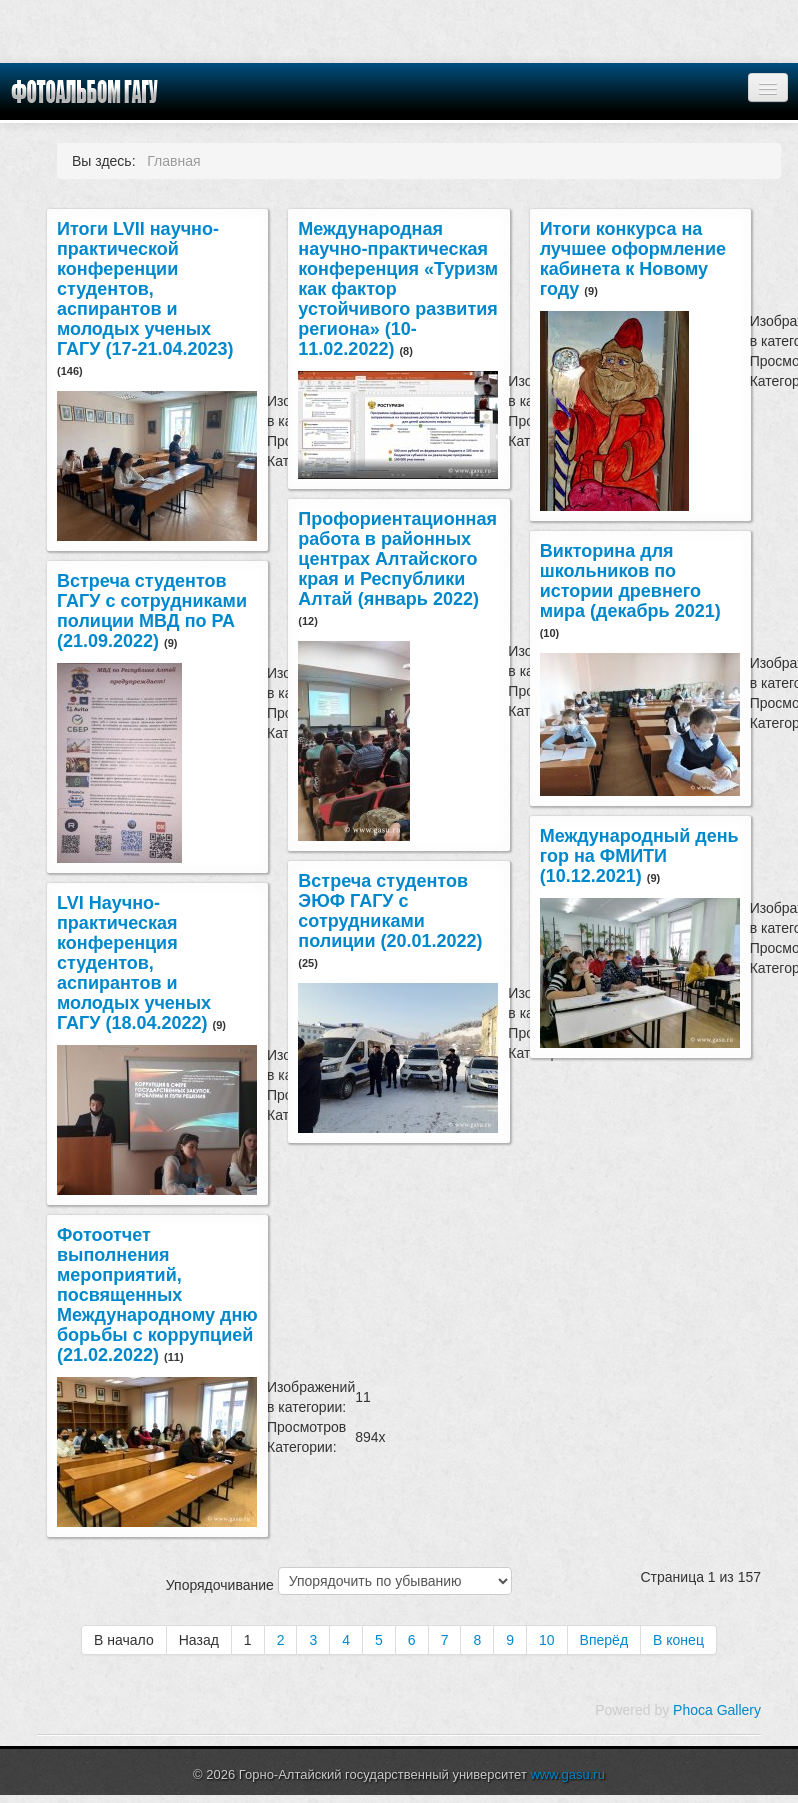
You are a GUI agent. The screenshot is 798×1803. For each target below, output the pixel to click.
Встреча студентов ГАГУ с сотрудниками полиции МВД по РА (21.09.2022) (152, 611)
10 (547, 1640)
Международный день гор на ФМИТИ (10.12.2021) (639, 856)
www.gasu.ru (567, 1774)
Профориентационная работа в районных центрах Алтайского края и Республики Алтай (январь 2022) (397, 559)
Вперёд (604, 1640)
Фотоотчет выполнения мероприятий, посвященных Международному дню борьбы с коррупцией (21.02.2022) (157, 1295)
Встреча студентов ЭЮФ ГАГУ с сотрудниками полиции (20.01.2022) (390, 911)
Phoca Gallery (717, 1710)
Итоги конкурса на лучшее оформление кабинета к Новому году (633, 259)
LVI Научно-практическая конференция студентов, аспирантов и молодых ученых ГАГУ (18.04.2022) (135, 963)
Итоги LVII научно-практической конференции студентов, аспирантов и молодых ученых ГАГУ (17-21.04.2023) (145, 289)
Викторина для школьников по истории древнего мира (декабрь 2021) (630, 581)
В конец (678, 1640)
